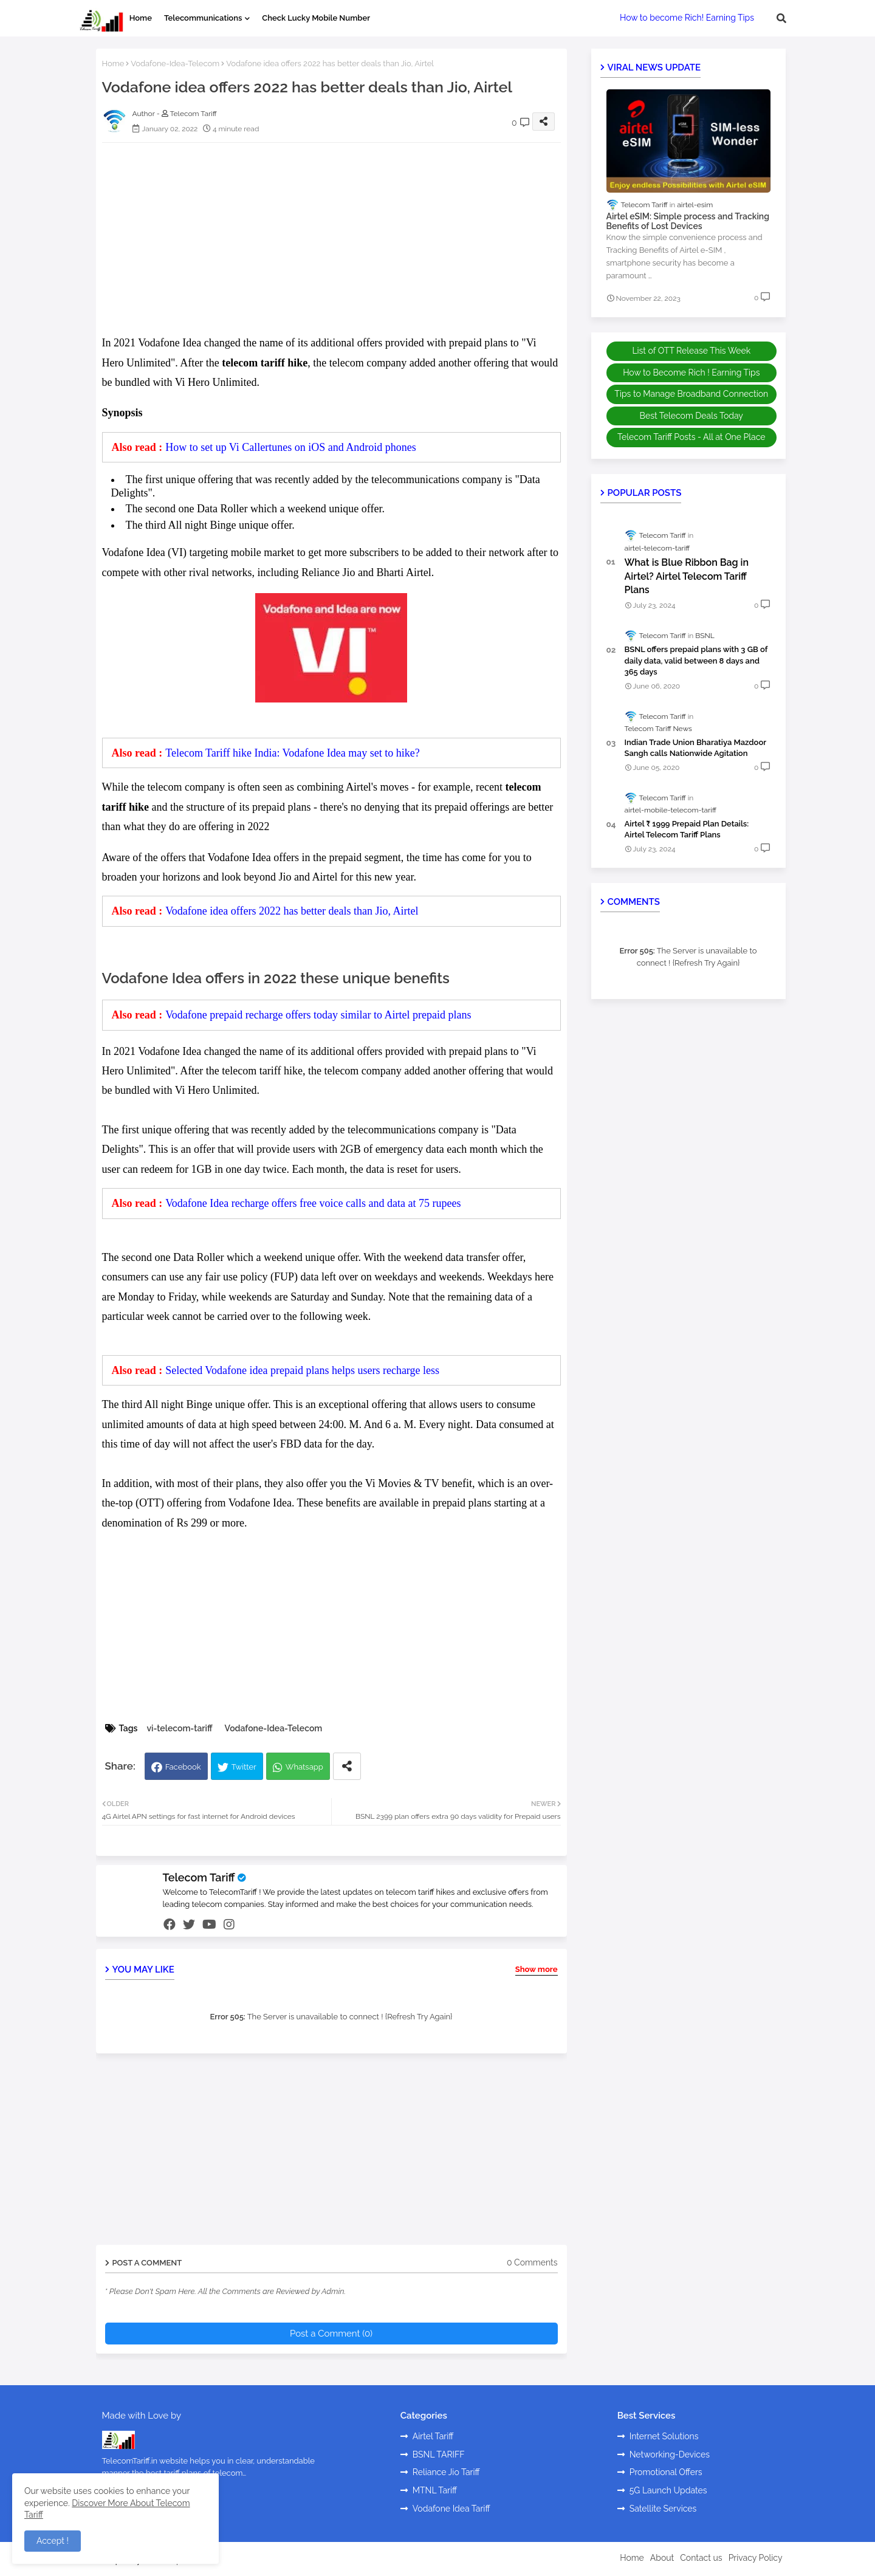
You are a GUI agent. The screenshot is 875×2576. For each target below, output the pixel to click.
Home (140, 17)
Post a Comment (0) (331, 2333)
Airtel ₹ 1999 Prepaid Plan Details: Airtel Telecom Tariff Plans (687, 829)
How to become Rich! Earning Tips (687, 17)
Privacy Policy (756, 2558)
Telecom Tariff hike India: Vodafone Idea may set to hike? (292, 753)
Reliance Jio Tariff (446, 2472)
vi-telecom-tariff (179, 1728)
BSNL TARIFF (439, 2454)
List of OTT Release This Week (691, 350)
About (662, 2558)
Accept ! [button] (52, 2541)
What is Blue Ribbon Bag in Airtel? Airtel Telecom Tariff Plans (687, 576)
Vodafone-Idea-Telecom (175, 63)
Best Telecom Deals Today (691, 416)
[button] (781, 18)
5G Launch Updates (668, 2490)
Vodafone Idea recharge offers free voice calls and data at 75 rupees (313, 1203)
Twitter (244, 1766)
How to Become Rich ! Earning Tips (691, 372)
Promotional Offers (666, 2472)
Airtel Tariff (433, 2436)
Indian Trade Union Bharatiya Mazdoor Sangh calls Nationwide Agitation (695, 748)
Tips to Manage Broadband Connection (691, 394)
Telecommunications (203, 17)
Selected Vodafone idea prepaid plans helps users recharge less (302, 1370)
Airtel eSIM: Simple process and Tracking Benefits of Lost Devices (688, 221)
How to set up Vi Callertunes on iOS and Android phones (290, 447)
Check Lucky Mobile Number (316, 17)
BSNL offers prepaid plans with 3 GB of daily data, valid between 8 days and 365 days (696, 660)
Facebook (183, 1766)
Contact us (701, 2558)
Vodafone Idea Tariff (451, 2508)
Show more (536, 1969)
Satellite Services (663, 2508)
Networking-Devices (670, 2454)
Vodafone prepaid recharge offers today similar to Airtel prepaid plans (318, 1015)
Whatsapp (304, 1766)
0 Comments (532, 2262)
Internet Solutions (664, 2436)
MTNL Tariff (435, 2490)
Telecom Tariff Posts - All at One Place (691, 437)
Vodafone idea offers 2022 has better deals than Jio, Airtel (291, 911)
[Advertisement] (343, 237)
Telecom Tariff (199, 1877)
